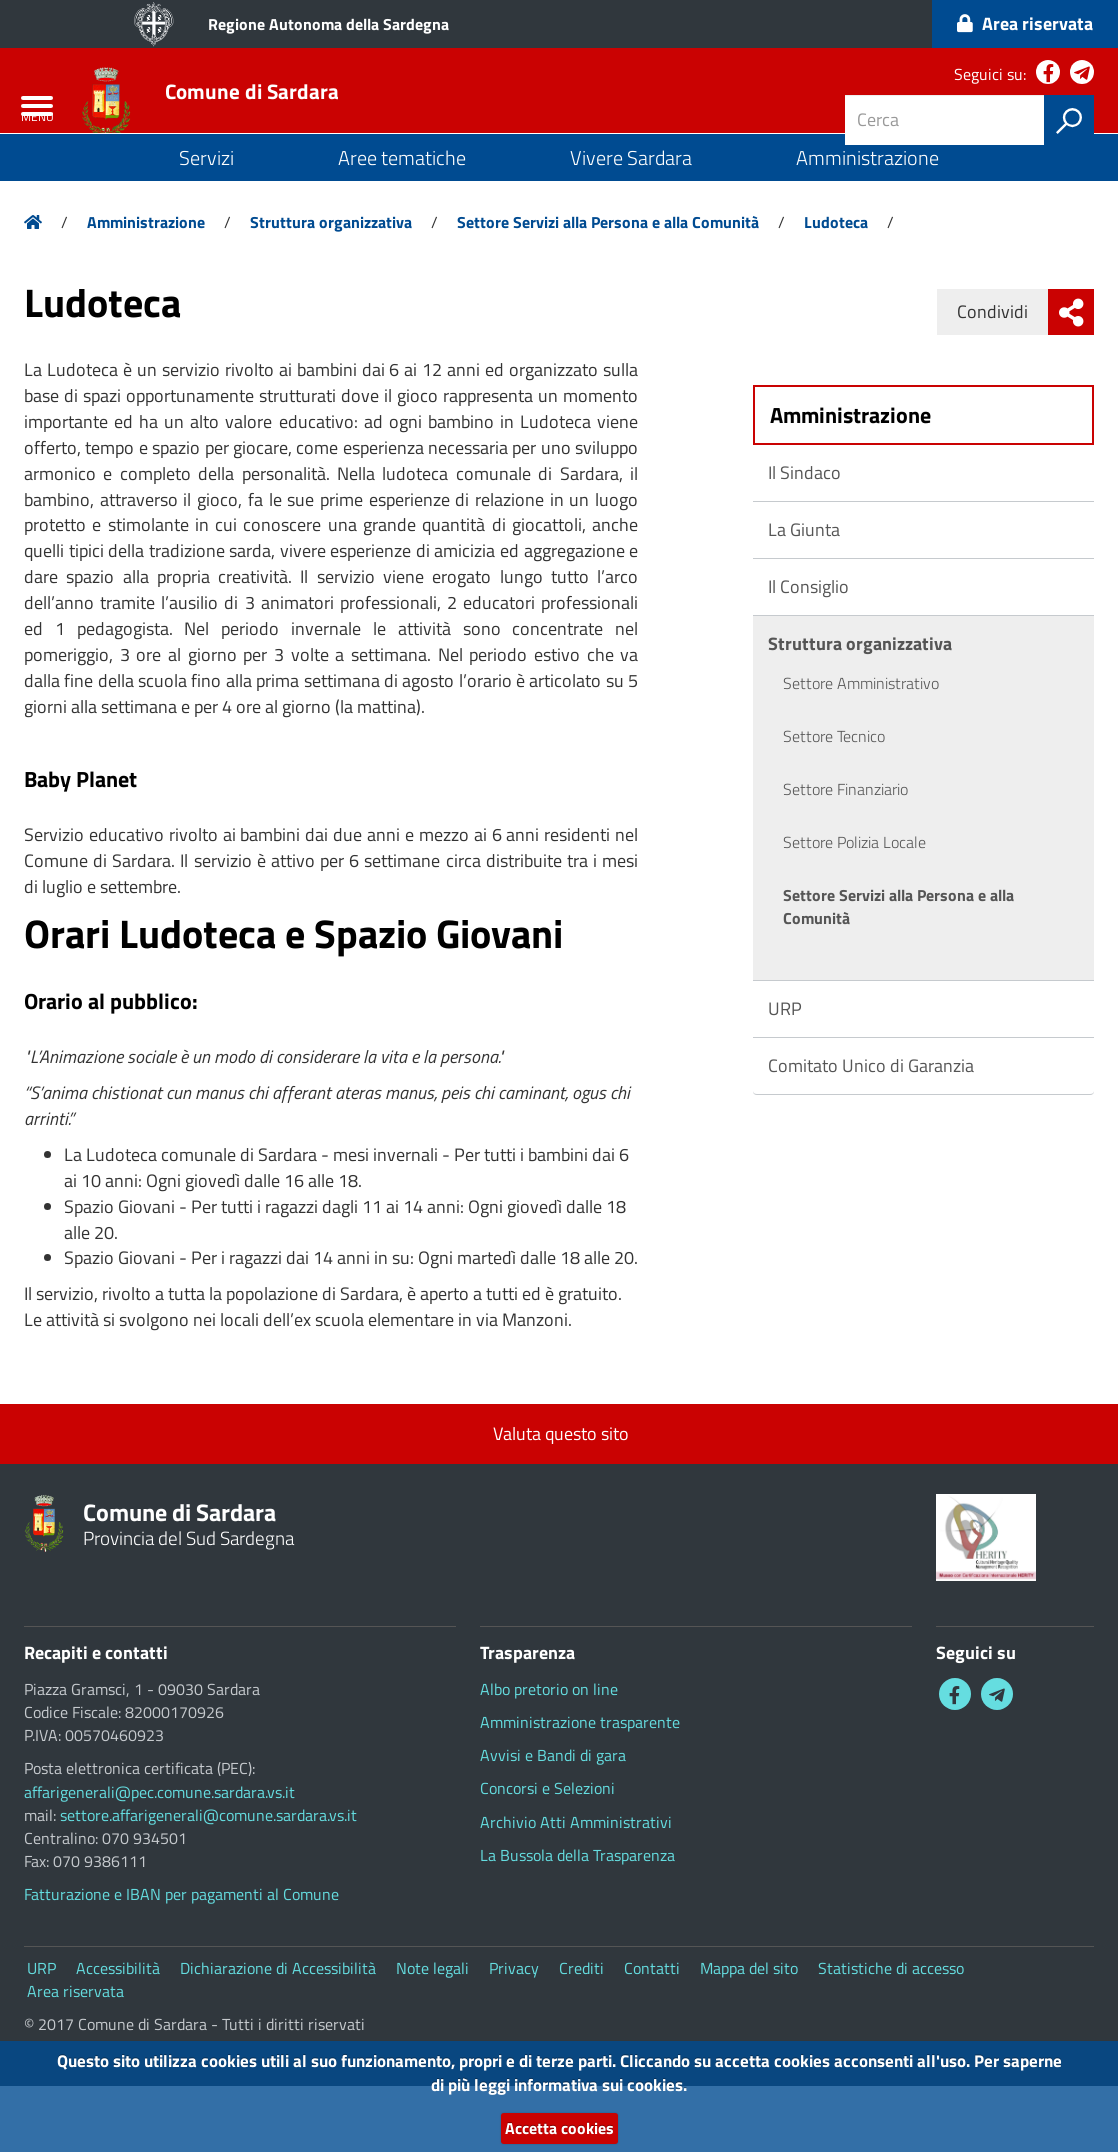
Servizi (206, 223)
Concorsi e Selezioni (547, 1854)
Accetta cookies (559, 2126)
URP (785, 1074)
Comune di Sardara (338, 123)
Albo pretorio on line (549, 1755)
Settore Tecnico (834, 802)
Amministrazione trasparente (580, 1788)
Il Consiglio (808, 652)
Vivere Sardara (631, 223)
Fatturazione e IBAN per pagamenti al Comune (181, 1960)
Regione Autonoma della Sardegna (328, 24)
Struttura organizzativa (331, 288)
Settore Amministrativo (861, 749)
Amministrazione (867, 223)
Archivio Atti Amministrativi (576, 1887)
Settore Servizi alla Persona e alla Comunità (608, 288)
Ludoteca (836, 288)
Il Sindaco (804, 538)
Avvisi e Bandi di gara (553, 1821)
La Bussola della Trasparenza (577, 1921)
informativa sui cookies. (653, 2079)
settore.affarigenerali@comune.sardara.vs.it (208, 1881)
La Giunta (804, 595)
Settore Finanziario (845, 855)
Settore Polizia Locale (854, 908)
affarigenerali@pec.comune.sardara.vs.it (159, 1857)
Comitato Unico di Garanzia (871, 1131)
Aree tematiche (402, 223)
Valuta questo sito (559, 1499)
